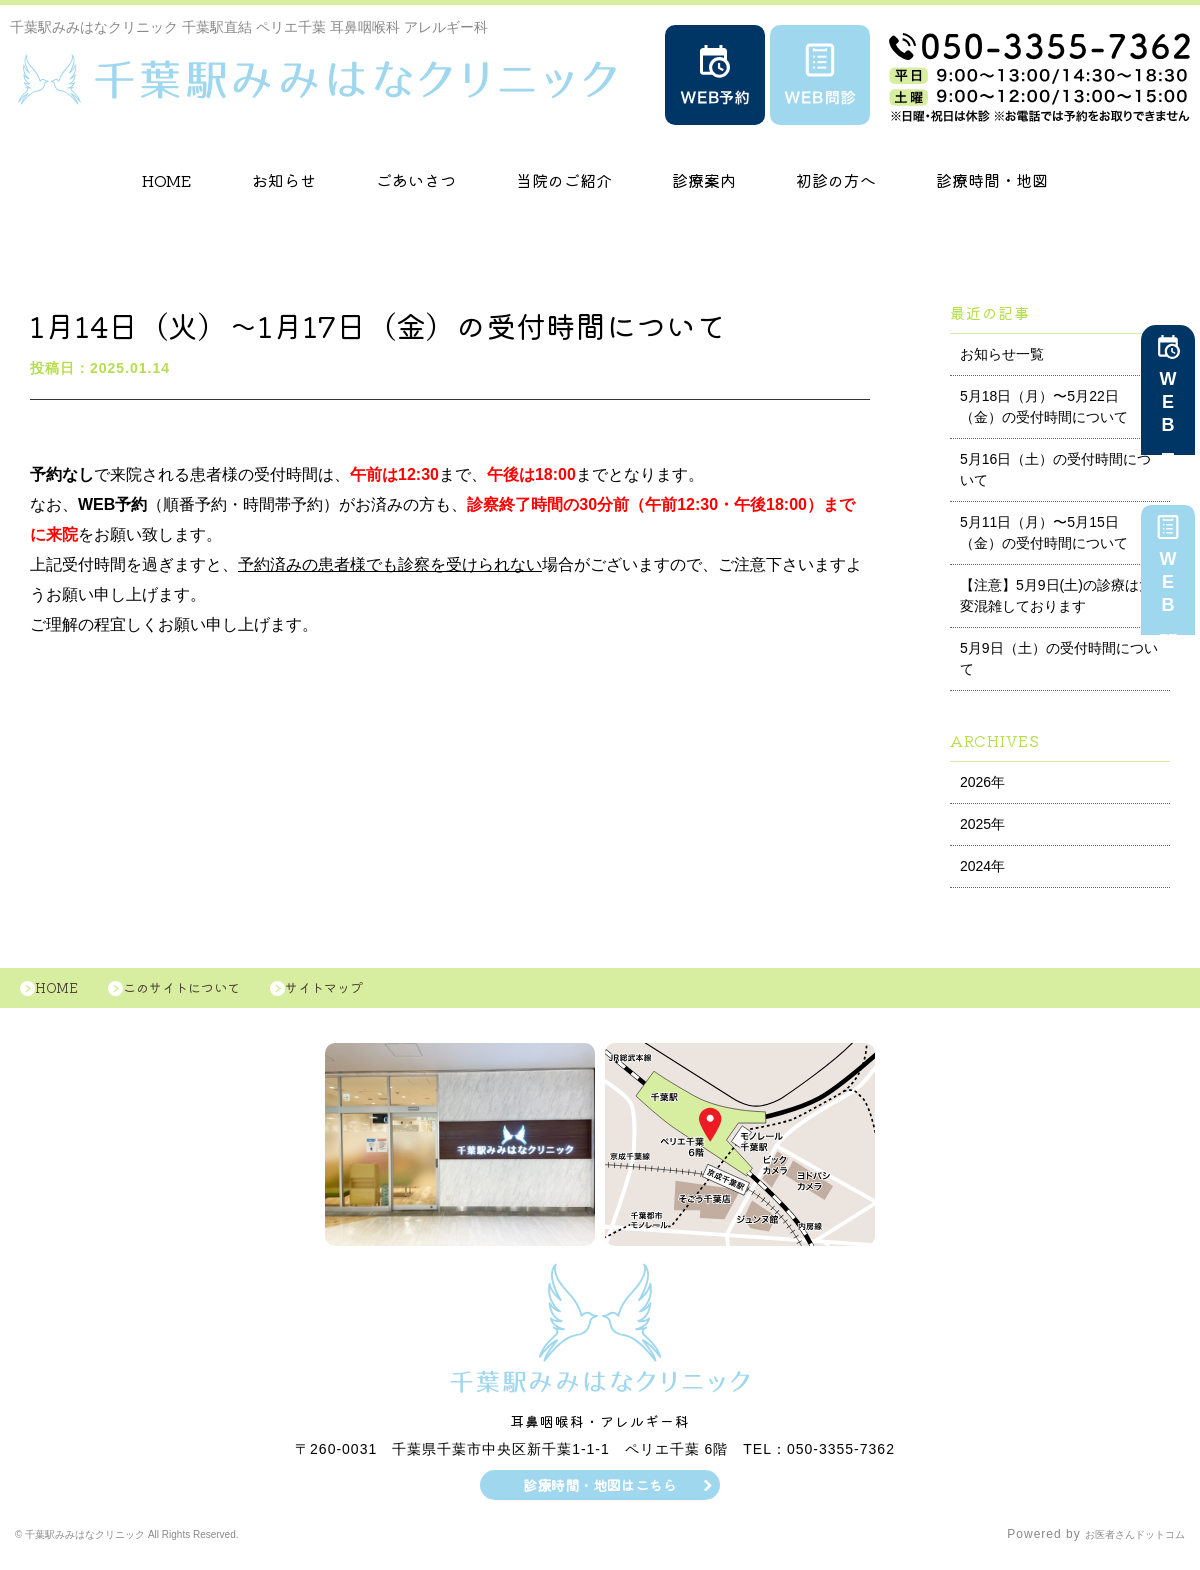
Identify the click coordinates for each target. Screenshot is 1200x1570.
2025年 (982, 824)
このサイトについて (207, 993)
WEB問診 (1168, 590)
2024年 (982, 866)
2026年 (982, 782)
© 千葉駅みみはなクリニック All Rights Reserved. (166, 1545)
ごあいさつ (416, 180)
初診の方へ (836, 180)
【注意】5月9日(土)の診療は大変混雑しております (1056, 595)
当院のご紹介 (564, 180)
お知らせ (284, 180)
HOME (167, 180)
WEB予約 (1168, 410)
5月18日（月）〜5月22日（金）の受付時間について (1044, 406)
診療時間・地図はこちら (600, 1495)
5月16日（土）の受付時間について (1055, 469)
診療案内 (704, 180)
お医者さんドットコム (1120, 1545)
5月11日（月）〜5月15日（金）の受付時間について (1044, 532)
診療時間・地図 (992, 180)
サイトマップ (370, 993)
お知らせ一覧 (1002, 354)
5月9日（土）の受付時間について (1059, 658)
